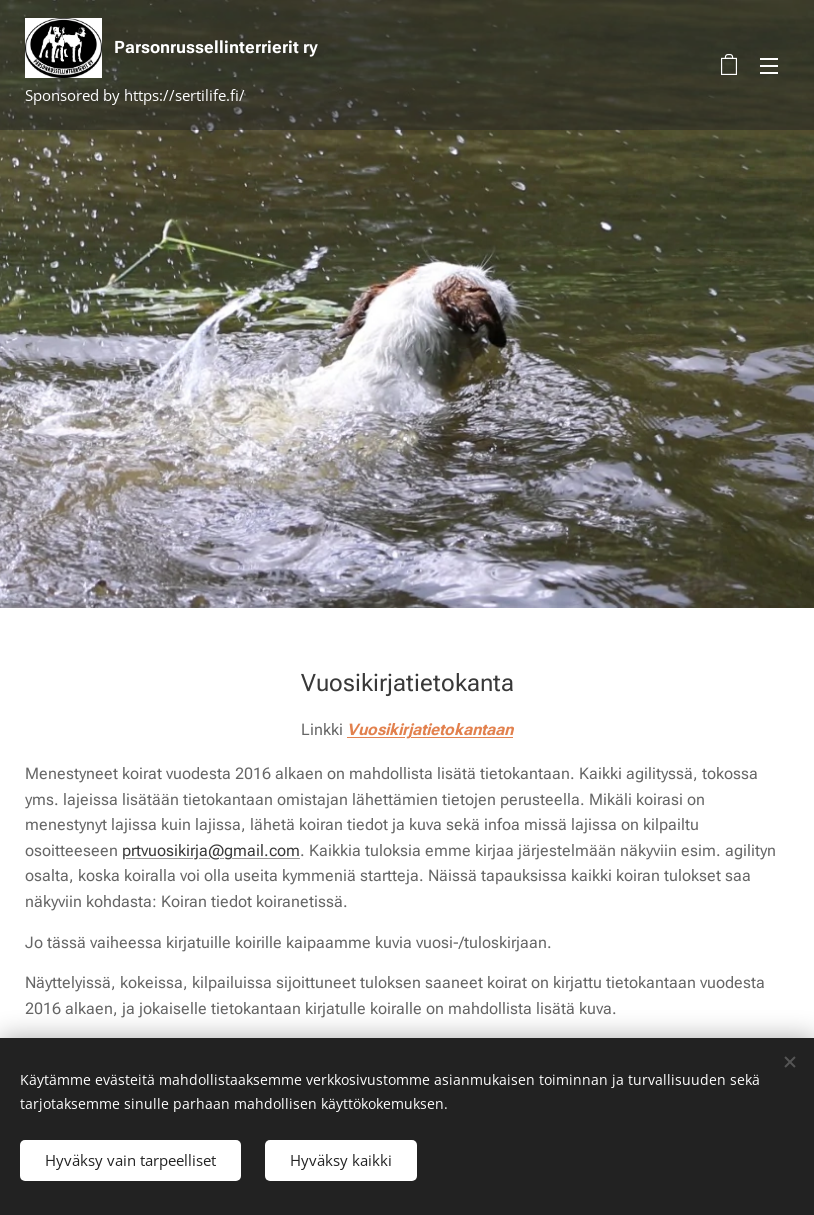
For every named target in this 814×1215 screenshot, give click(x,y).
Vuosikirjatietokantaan (430, 729)
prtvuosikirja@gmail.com (211, 849)
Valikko (769, 66)
